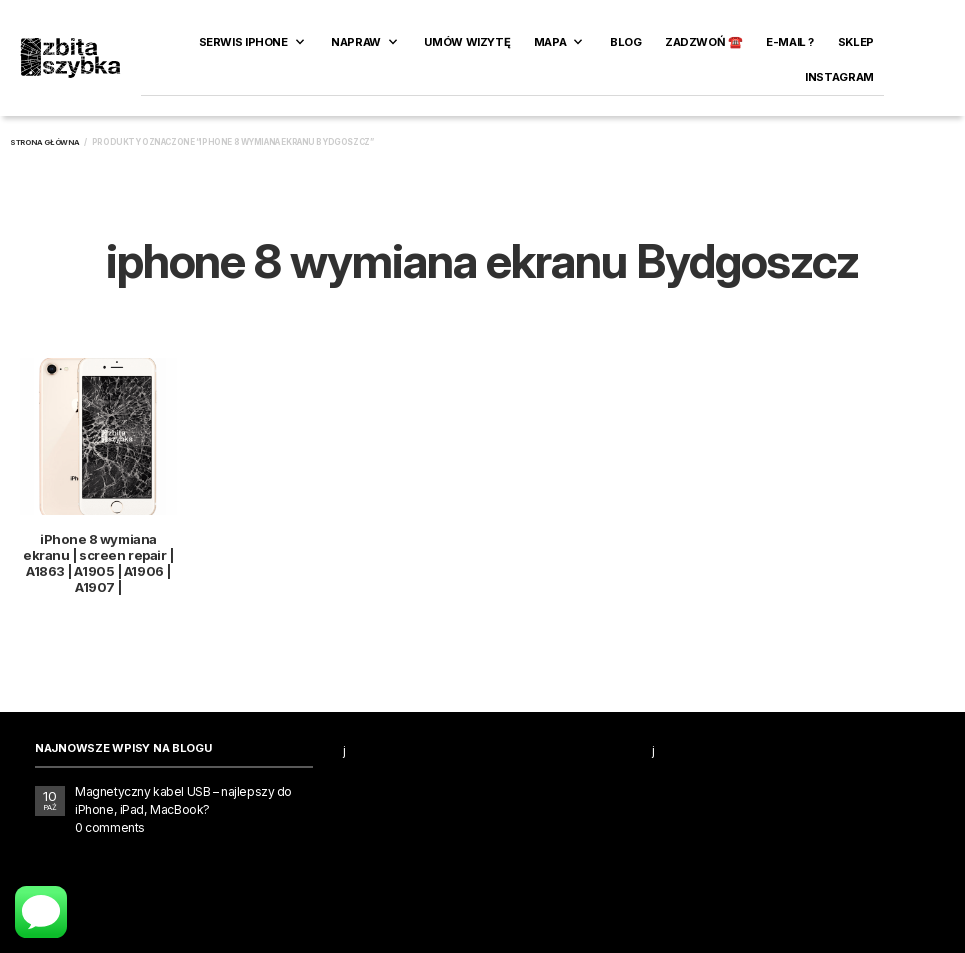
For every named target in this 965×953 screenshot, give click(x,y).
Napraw (356, 42)
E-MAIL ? (790, 42)
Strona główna (45, 142)
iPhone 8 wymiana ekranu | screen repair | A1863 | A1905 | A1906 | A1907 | (98, 563)
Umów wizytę (467, 42)
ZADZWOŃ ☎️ (704, 42)
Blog (625, 42)
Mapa (550, 42)
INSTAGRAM (839, 77)
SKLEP (856, 42)
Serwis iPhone (243, 42)
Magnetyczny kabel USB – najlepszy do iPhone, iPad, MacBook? (183, 800)
